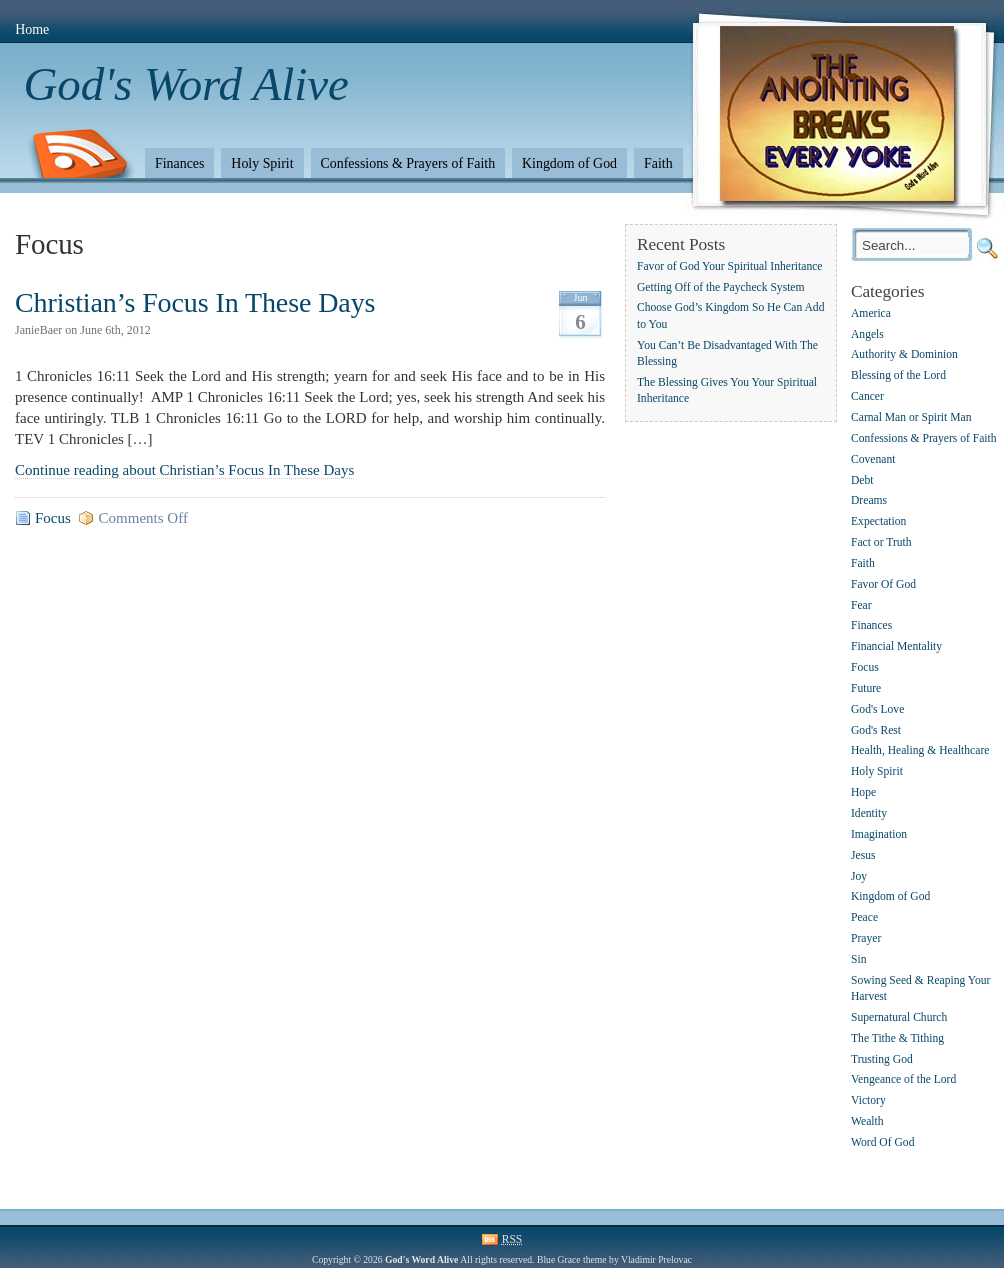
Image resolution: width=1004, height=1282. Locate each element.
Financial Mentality (896, 647)
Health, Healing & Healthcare (920, 751)
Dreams (869, 501)
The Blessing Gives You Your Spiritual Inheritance (727, 390)
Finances (179, 163)
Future (866, 688)
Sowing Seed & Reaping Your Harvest (920, 988)
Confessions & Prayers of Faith (408, 163)
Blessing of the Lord (898, 376)
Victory (868, 1101)
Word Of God (882, 1142)
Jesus (863, 855)
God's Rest (876, 730)
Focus (53, 518)
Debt (862, 480)
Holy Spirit (262, 163)
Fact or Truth (881, 542)
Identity (869, 813)
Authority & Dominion (904, 355)
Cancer (867, 396)
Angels (867, 334)
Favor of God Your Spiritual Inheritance (729, 266)
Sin (858, 959)
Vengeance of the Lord (903, 1080)
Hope (863, 792)
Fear (861, 605)
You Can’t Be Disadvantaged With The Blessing (727, 353)
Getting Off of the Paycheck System (721, 287)
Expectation (878, 522)
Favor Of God (883, 584)
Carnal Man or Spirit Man (911, 417)
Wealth (867, 1121)
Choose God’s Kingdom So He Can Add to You (730, 316)
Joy (859, 876)
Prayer (866, 938)
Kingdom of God (569, 163)
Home (32, 29)
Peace (864, 918)
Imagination (879, 834)
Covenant (873, 459)
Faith (658, 163)
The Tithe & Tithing (897, 1038)
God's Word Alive (186, 84)
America (871, 313)
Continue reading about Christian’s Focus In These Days (184, 470)
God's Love (877, 709)
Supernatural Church (899, 1017)
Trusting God (882, 1059)
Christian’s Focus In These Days (195, 302)
